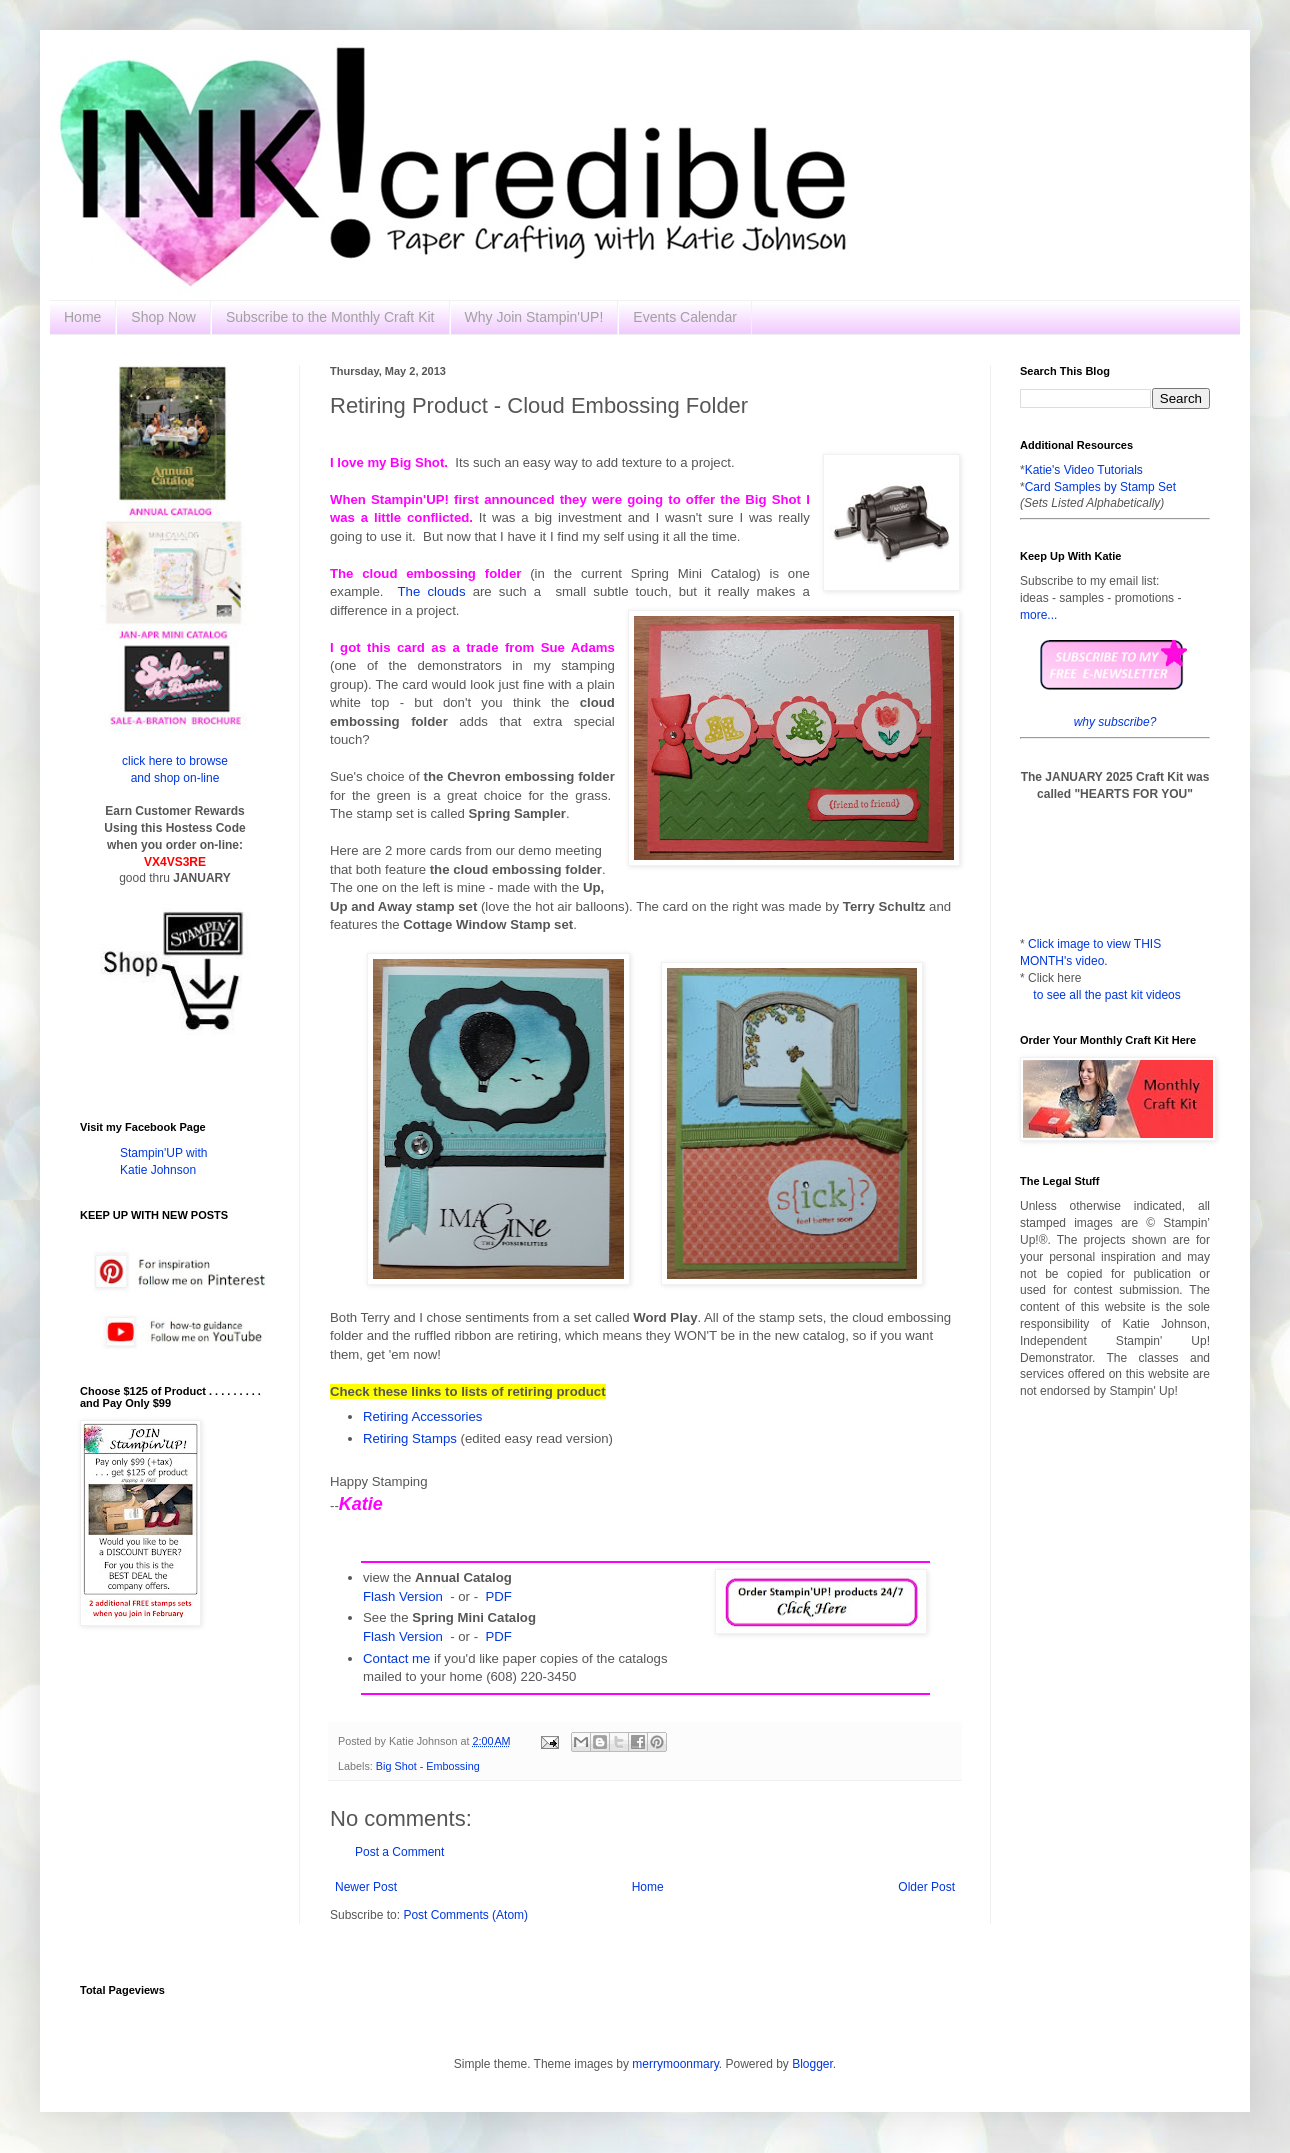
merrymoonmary (675, 2064)
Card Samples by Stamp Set (1100, 487)
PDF (498, 1596)
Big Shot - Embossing (428, 1766)
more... (1038, 615)
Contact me (396, 1658)
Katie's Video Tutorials (1084, 470)
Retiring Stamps (410, 1438)
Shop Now (163, 317)
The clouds (432, 591)
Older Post (926, 1887)
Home (82, 317)
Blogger (812, 2064)
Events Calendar (685, 317)
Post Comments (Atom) (465, 1915)
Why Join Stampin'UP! (534, 317)
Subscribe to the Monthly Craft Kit (330, 317)
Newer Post (366, 1887)
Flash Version (403, 1596)
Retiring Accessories (422, 1416)
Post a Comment (399, 1852)
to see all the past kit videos (1106, 995)
